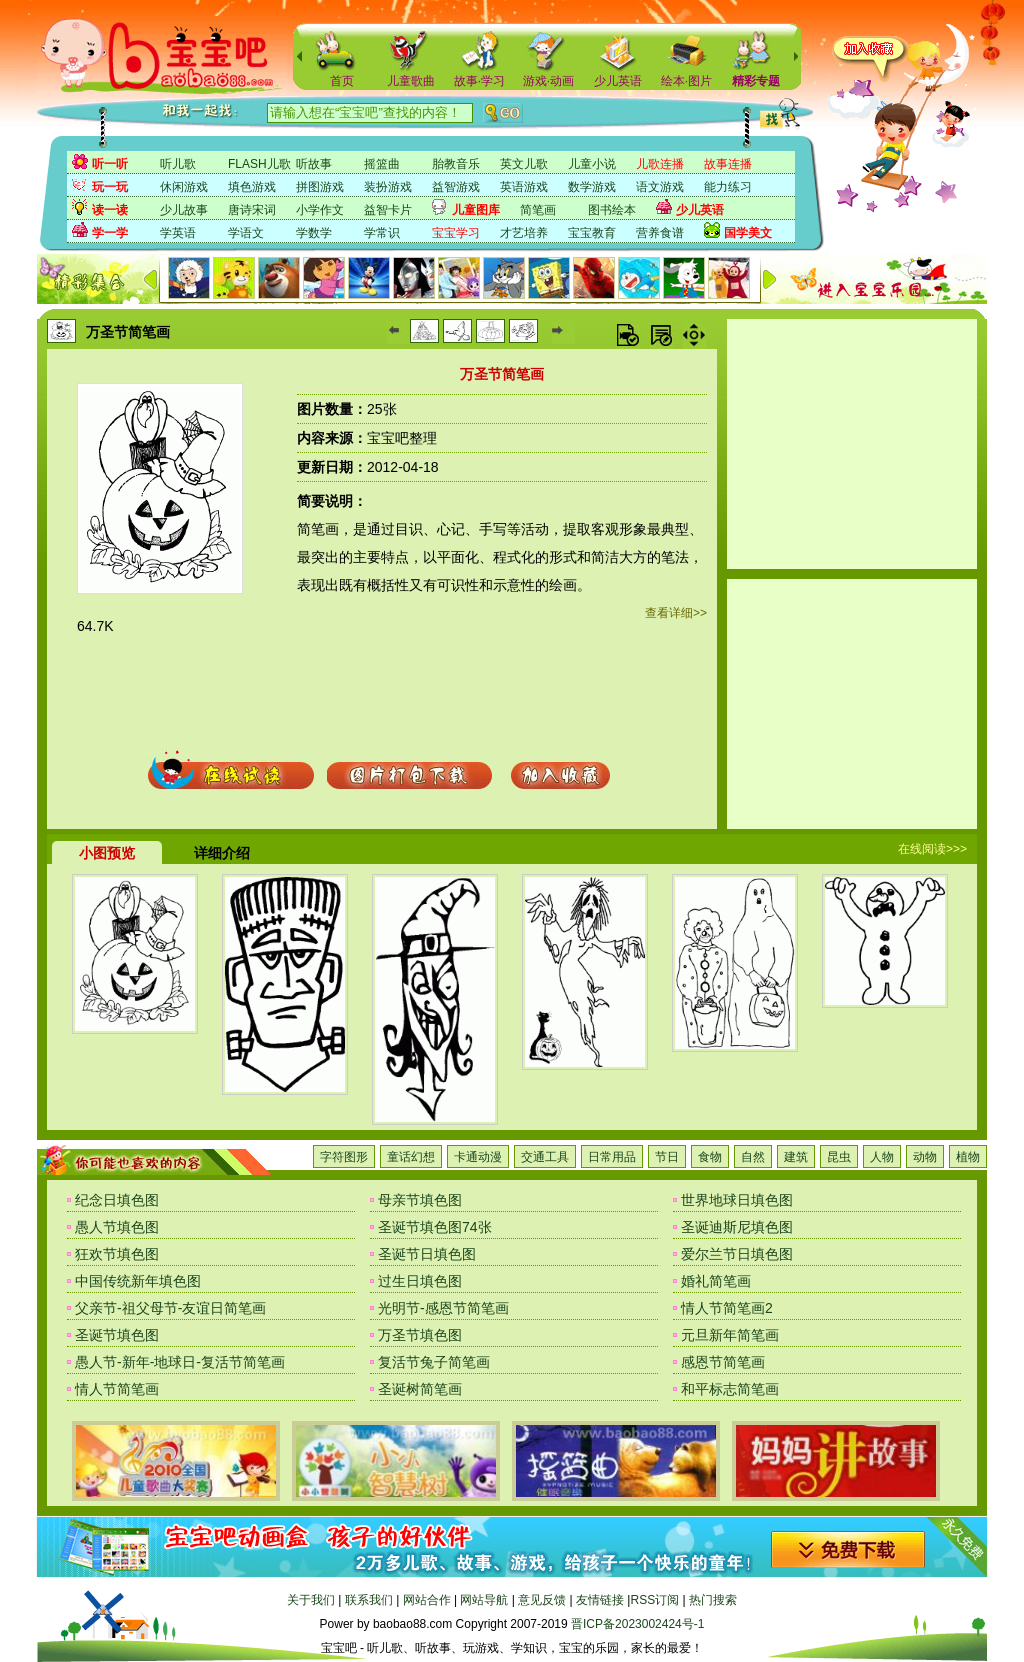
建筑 (796, 1157)
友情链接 (600, 1600)
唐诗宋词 (252, 210)
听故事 (314, 164)
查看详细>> (676, 613)
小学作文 (320, 210)
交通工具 (545, 1157)
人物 (882, 1157)
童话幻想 (411, 1157)
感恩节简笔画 (723, 1362)
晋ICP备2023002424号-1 (637, 1624)
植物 (968, 1157)
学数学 (314, 233)
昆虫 (839, 1157)
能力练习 (728, 187)
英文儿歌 (524, 164)
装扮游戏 (388, 187)
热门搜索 (713, 1600)
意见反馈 (542, 1600)
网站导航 (484, 1600)
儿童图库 (476, 210)
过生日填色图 (420, 1281)
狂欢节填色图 (117, 1254)
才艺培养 (524, 233)
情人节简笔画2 (727, 1308)
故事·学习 (479, 81)
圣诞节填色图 (117, 1335)
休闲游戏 (184, 187)
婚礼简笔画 (716, 1281)
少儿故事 (184, 210)
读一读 (110, 210)
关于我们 (311, 1600)
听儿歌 (178, 164)
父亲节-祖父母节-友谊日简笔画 (170, 1308)
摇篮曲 (382, 164)
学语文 (246, 233)
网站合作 (427, 1600)
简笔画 (538, 210)
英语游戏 (524, 187)
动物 (925, 1157)
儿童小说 (592, 164)
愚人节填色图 (117, 1227)
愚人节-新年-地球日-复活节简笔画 (180, 1362)
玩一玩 (110, 187)
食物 (710, 1157)
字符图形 (344, 1157)
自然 (753, 1157)
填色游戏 (252, 187)
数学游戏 (592, 187)
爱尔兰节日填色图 (737, 1254)
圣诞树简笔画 (420, 1389)
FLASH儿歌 (259, 164)
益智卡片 (388, 210)
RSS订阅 (654, 1600)
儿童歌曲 (411, 81)
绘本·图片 (686, 81)
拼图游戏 (320, 187)
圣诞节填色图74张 (435, 1227)
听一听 (110, 164)
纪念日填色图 (117, 1200)
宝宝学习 (456, 233)
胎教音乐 (456, 164)
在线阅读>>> (932, 849)
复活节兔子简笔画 (434, 1362)
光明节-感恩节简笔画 (443, 1308)
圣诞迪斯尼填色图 (737, 1227)
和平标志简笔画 (730, 1389)
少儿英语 (618, 81)
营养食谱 (660, 233)
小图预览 (107, 853)
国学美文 (748, 233)
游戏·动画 (548, 81)
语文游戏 (660, 187)
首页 (342, 81)
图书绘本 (612, 210)
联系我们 (369, 1600)
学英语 (178, 233)
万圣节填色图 (420, 1335)
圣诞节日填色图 (427, 1254)
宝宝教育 (592, 233)
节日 (667, 1157)
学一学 (110, 233)
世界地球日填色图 (737, 1200)
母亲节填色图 (420, 1200)
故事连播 (728, 164)
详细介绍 (222, 853)
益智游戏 (456, 187)
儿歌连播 (660, 164)
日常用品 (612, 1157)
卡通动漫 (478, 1157)
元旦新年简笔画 (730, 1335)
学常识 (382, 233)
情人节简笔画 (117, 1389)
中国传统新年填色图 (138, 1281)
